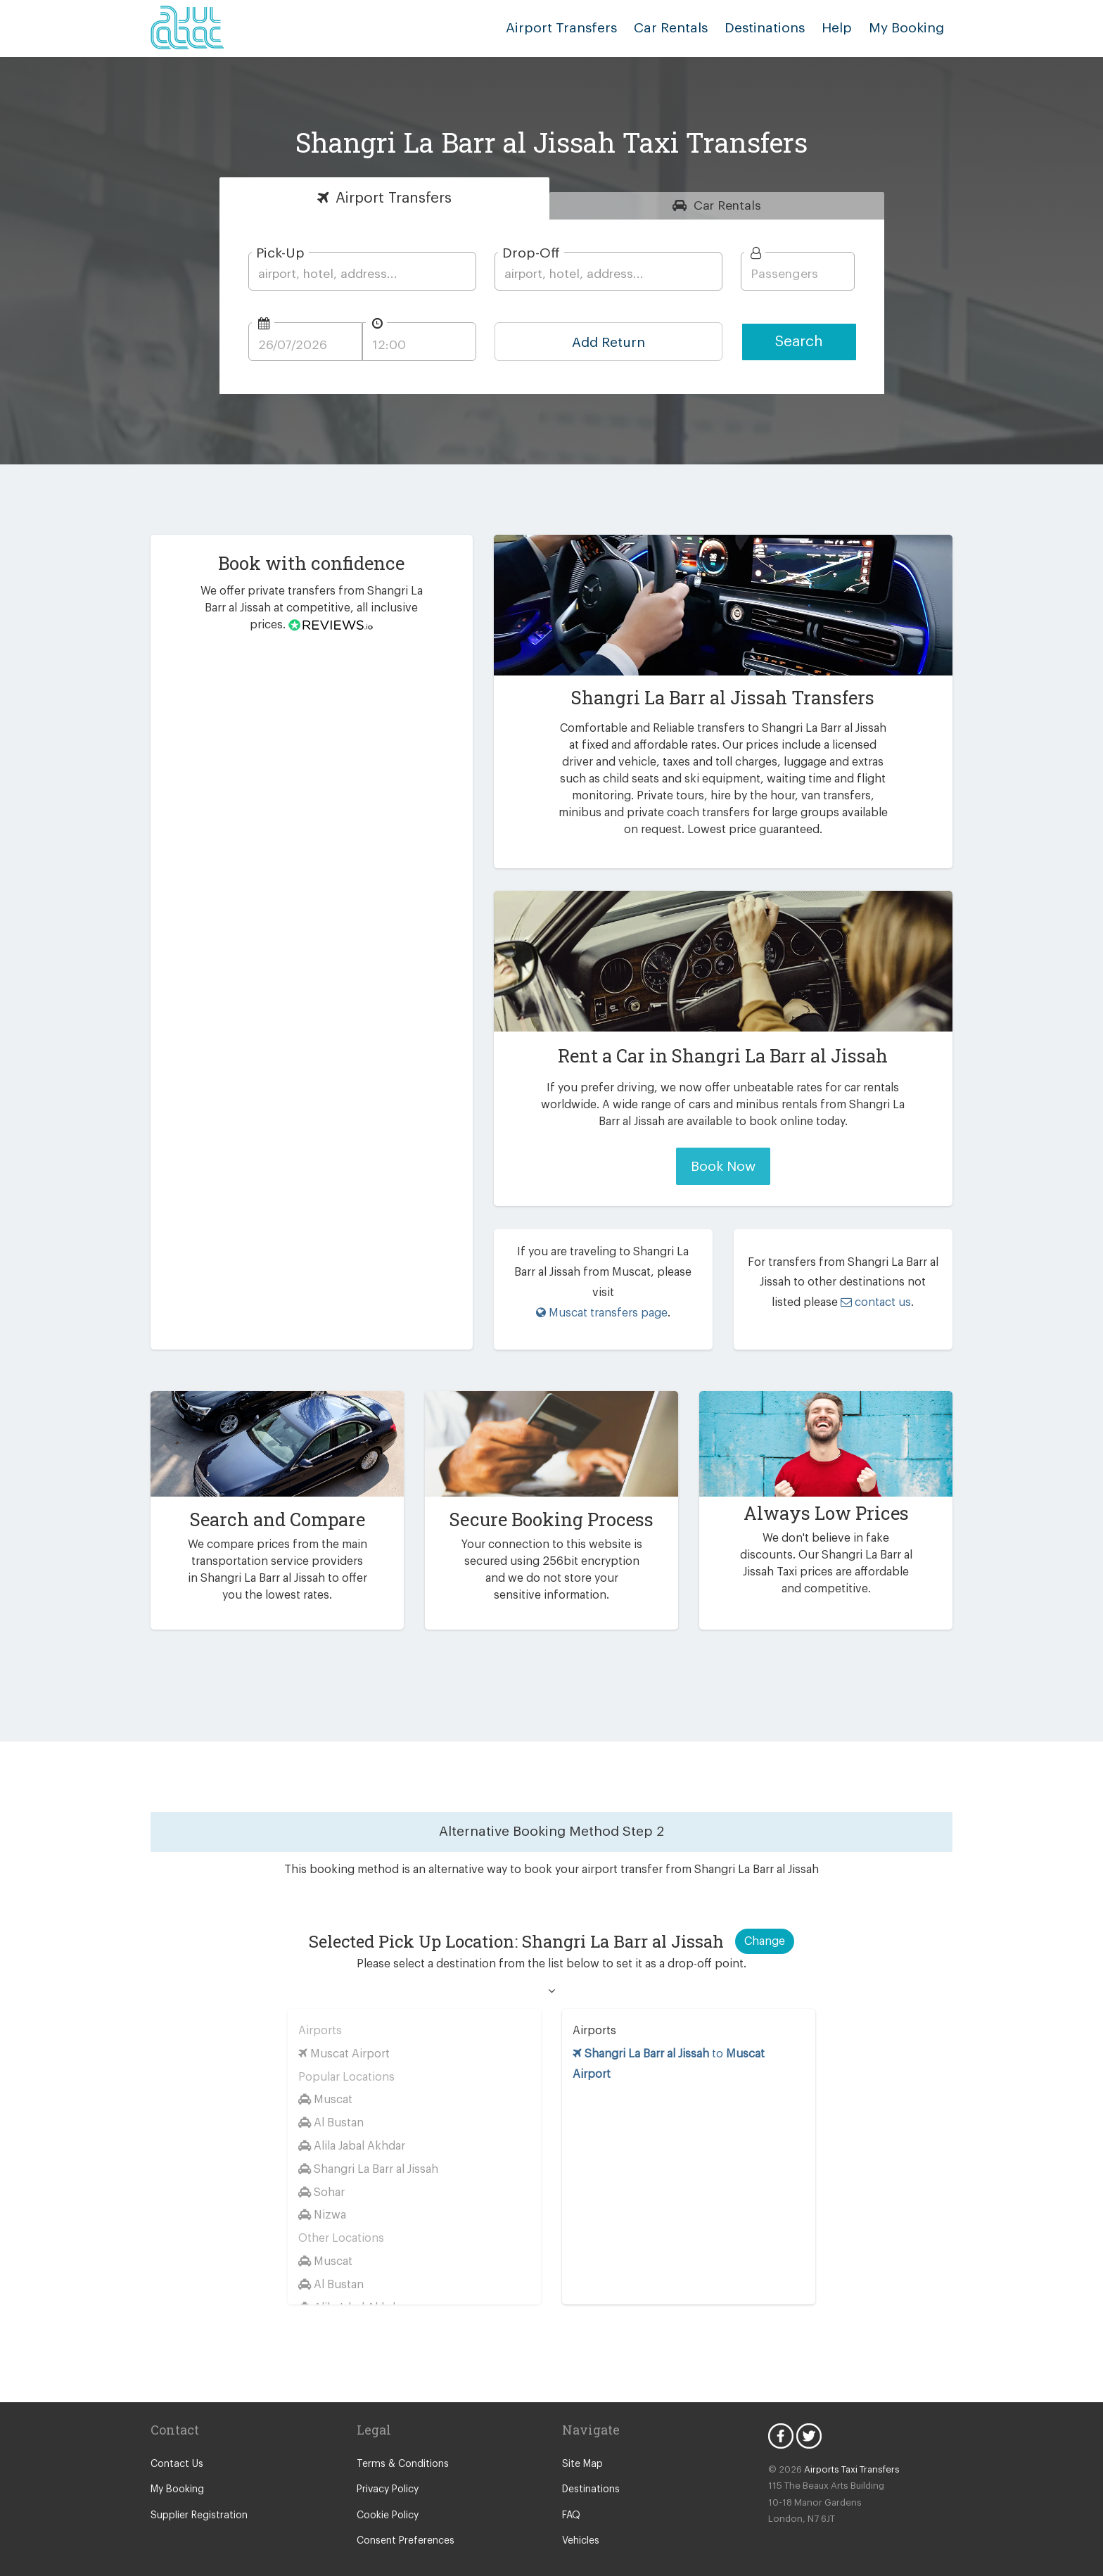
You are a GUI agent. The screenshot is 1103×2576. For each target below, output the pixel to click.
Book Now (722, 1166)
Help (842, 27)
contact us (859, 1292)
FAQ (572, 2495)
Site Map (581, 2443)
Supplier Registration (196, 2495)
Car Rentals (684, 27)
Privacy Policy (387, 2469)
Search (799, 342)
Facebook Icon (780, 2415)
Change (764, 1921)
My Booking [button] (909, 27)
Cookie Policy (386, 2495)
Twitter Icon (809, 2415)
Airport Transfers (583, 27)
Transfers (394, 198)
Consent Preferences (403, 2520)
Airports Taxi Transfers (845, 2449)
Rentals (727, 205)
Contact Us (175, 2443)
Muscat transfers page (602, 1292)
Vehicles (580, 2520)
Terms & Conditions (399, 2443)
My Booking (176, 2469)
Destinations (775, 27)
